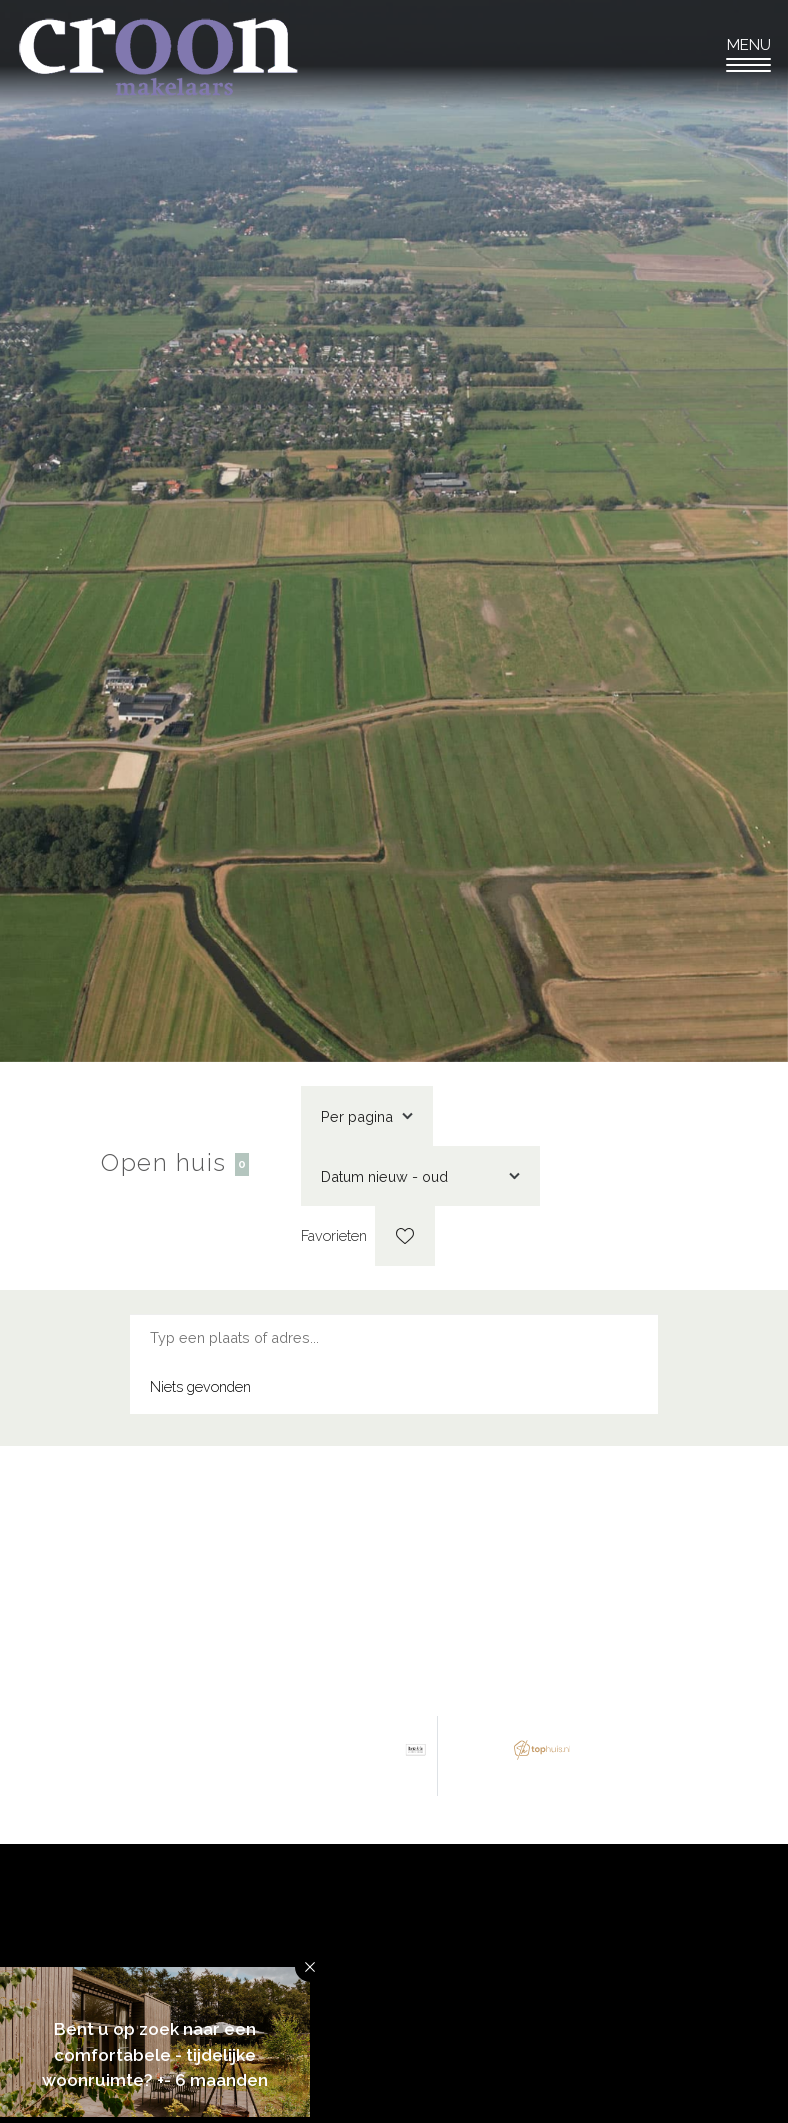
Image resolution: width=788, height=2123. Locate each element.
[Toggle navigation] (748, 55)
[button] (310, 1967)
